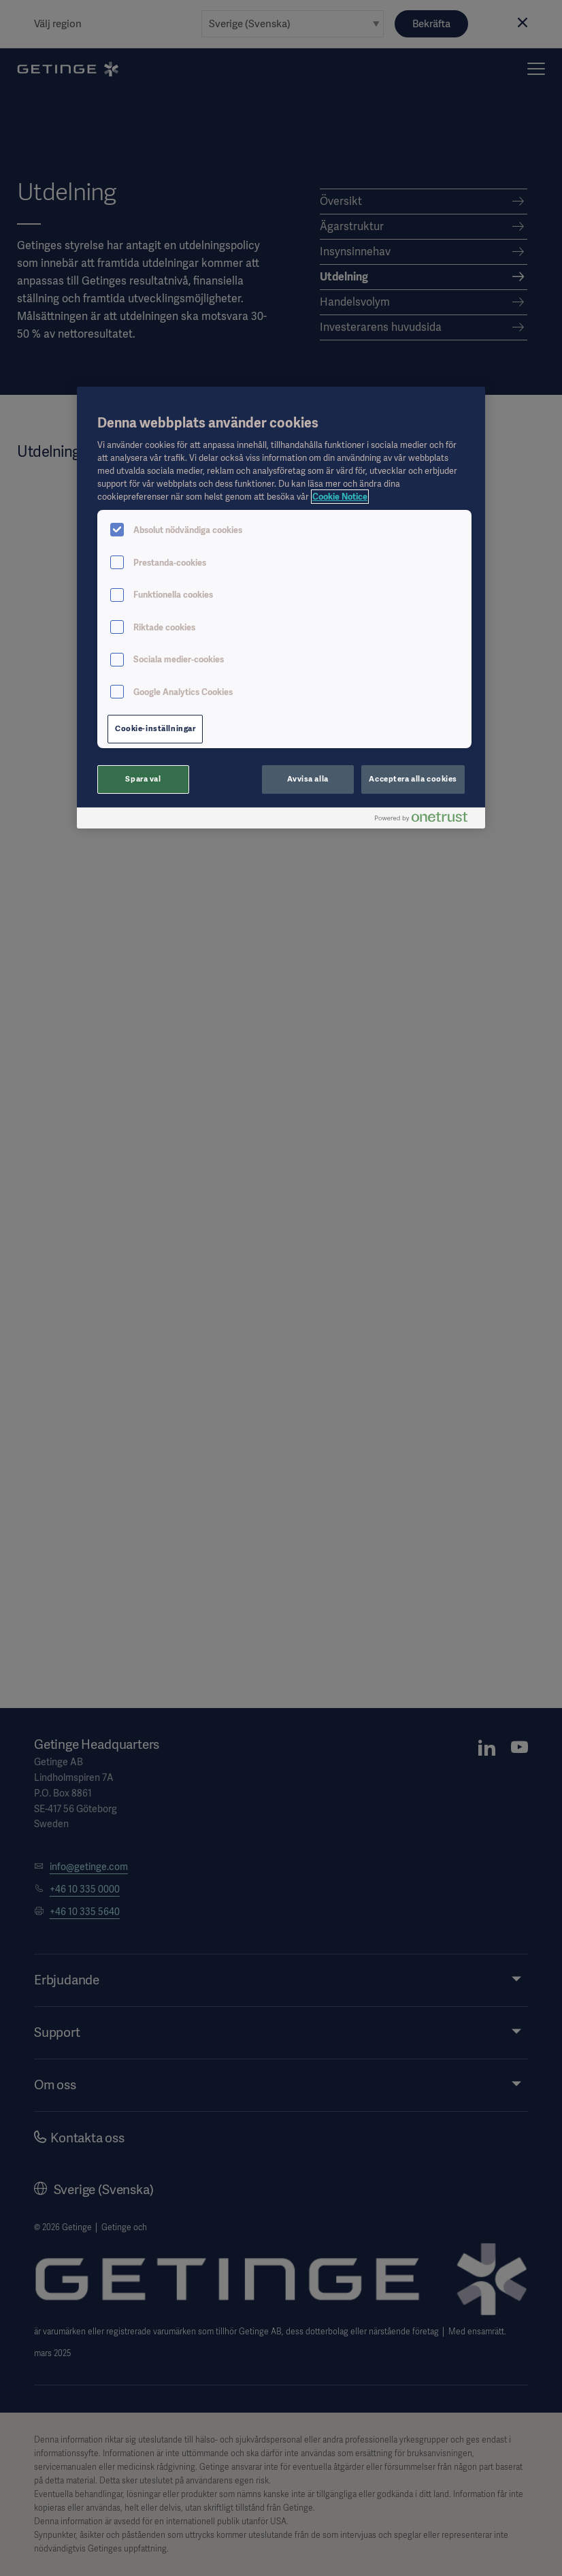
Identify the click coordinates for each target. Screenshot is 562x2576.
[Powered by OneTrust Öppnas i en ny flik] (426, 819)
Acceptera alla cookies (413, 779)
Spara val (143, 779)
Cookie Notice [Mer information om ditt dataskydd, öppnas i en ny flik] (339, 496)
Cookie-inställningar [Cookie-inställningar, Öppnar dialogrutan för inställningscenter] (155, 728)
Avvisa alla (307, 779)
